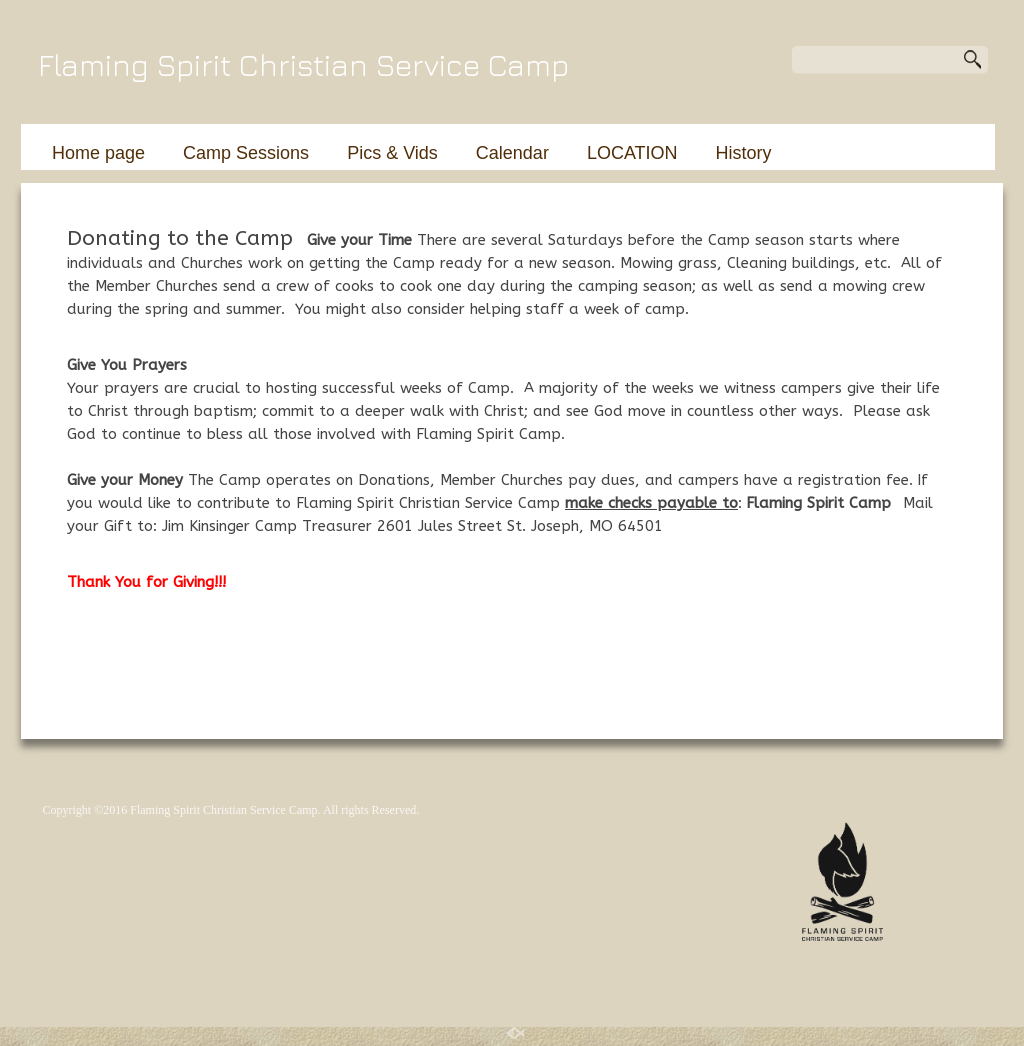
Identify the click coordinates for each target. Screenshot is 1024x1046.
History (744, 153)
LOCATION (632, 153)
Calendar (512, 153)
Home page (98, 153)
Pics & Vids (392, 153)
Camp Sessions (246, 153)
